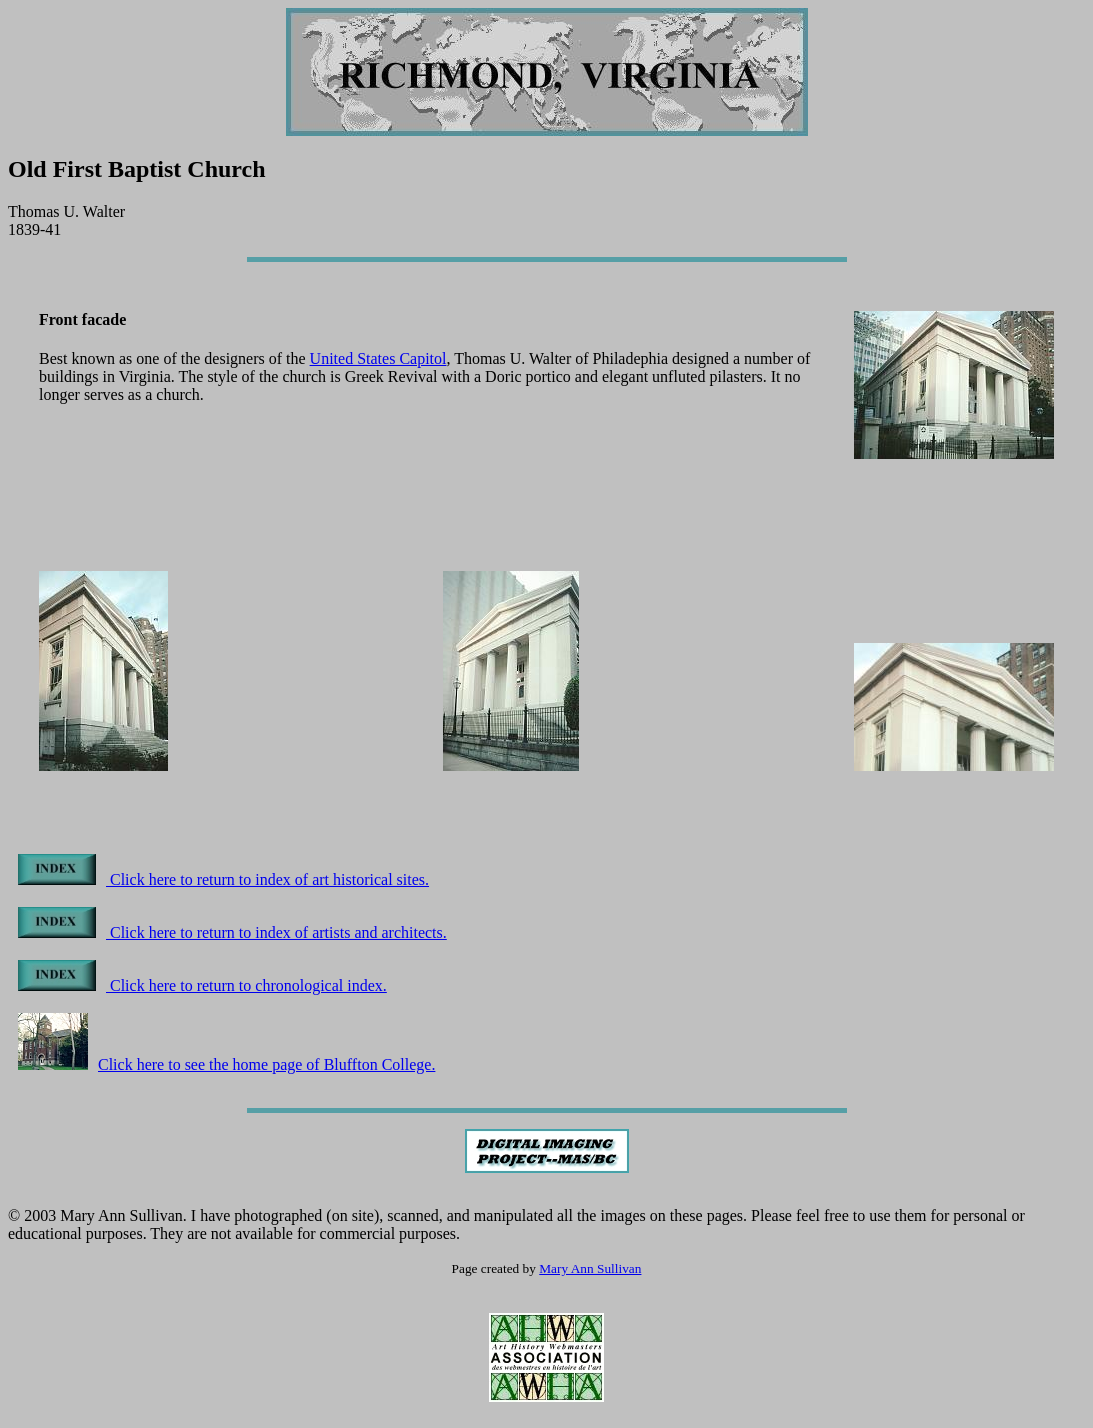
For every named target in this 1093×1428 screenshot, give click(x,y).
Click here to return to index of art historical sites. (223, 879)
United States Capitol (378, 358)
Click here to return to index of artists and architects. (232, 932)
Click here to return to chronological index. (202, 985)
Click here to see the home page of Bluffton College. (226, 1064)
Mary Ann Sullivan (590, 1268)
